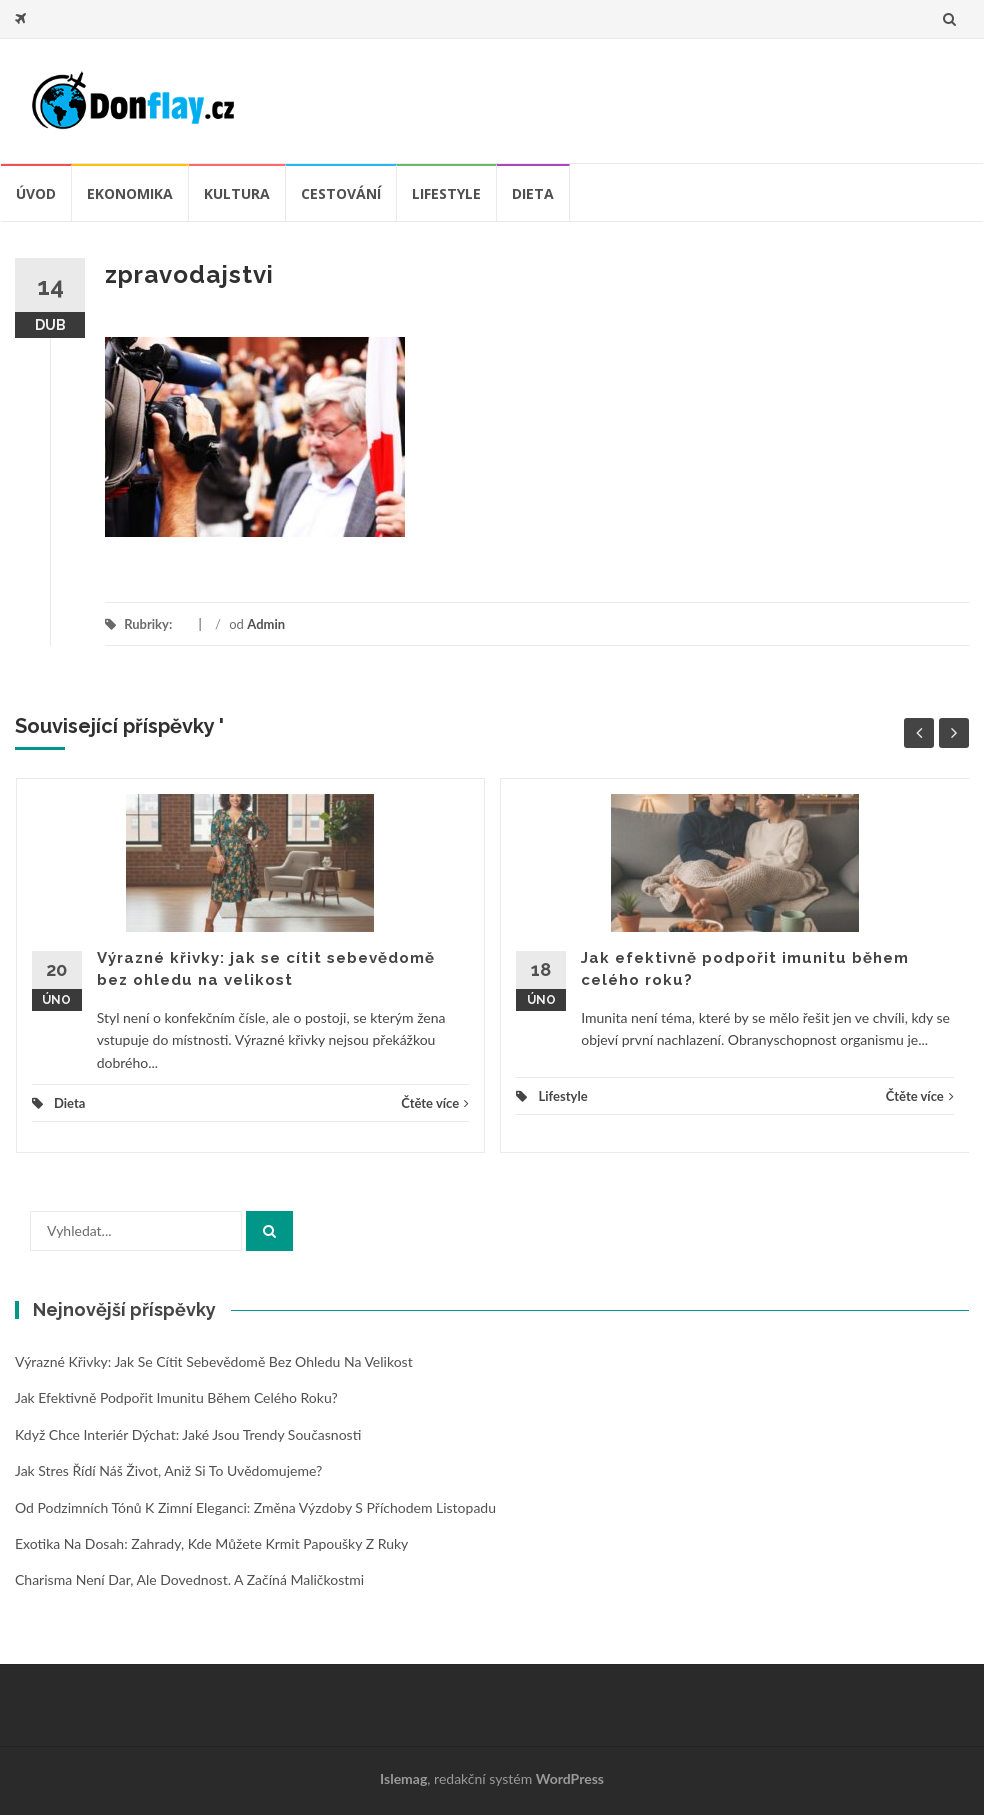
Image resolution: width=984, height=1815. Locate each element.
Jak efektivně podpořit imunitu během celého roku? (176, 1397)
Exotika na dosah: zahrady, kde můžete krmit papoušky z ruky (211, 1543)
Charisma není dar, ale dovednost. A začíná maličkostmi (189, 1579)
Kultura (237, 193)
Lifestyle (446, 193)
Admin (266, 624)
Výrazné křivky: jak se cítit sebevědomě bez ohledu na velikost (214, 1361)
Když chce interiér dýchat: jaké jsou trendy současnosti (188, 1434)
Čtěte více (435, 1103)
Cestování (341, 193)
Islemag (403, 1778)
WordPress (570, 1778)
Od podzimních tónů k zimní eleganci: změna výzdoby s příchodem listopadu (255, 1507)
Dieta (533, 193)
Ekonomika (130, 193)
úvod (36, 193)
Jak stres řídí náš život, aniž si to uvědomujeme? (168, 1470)
